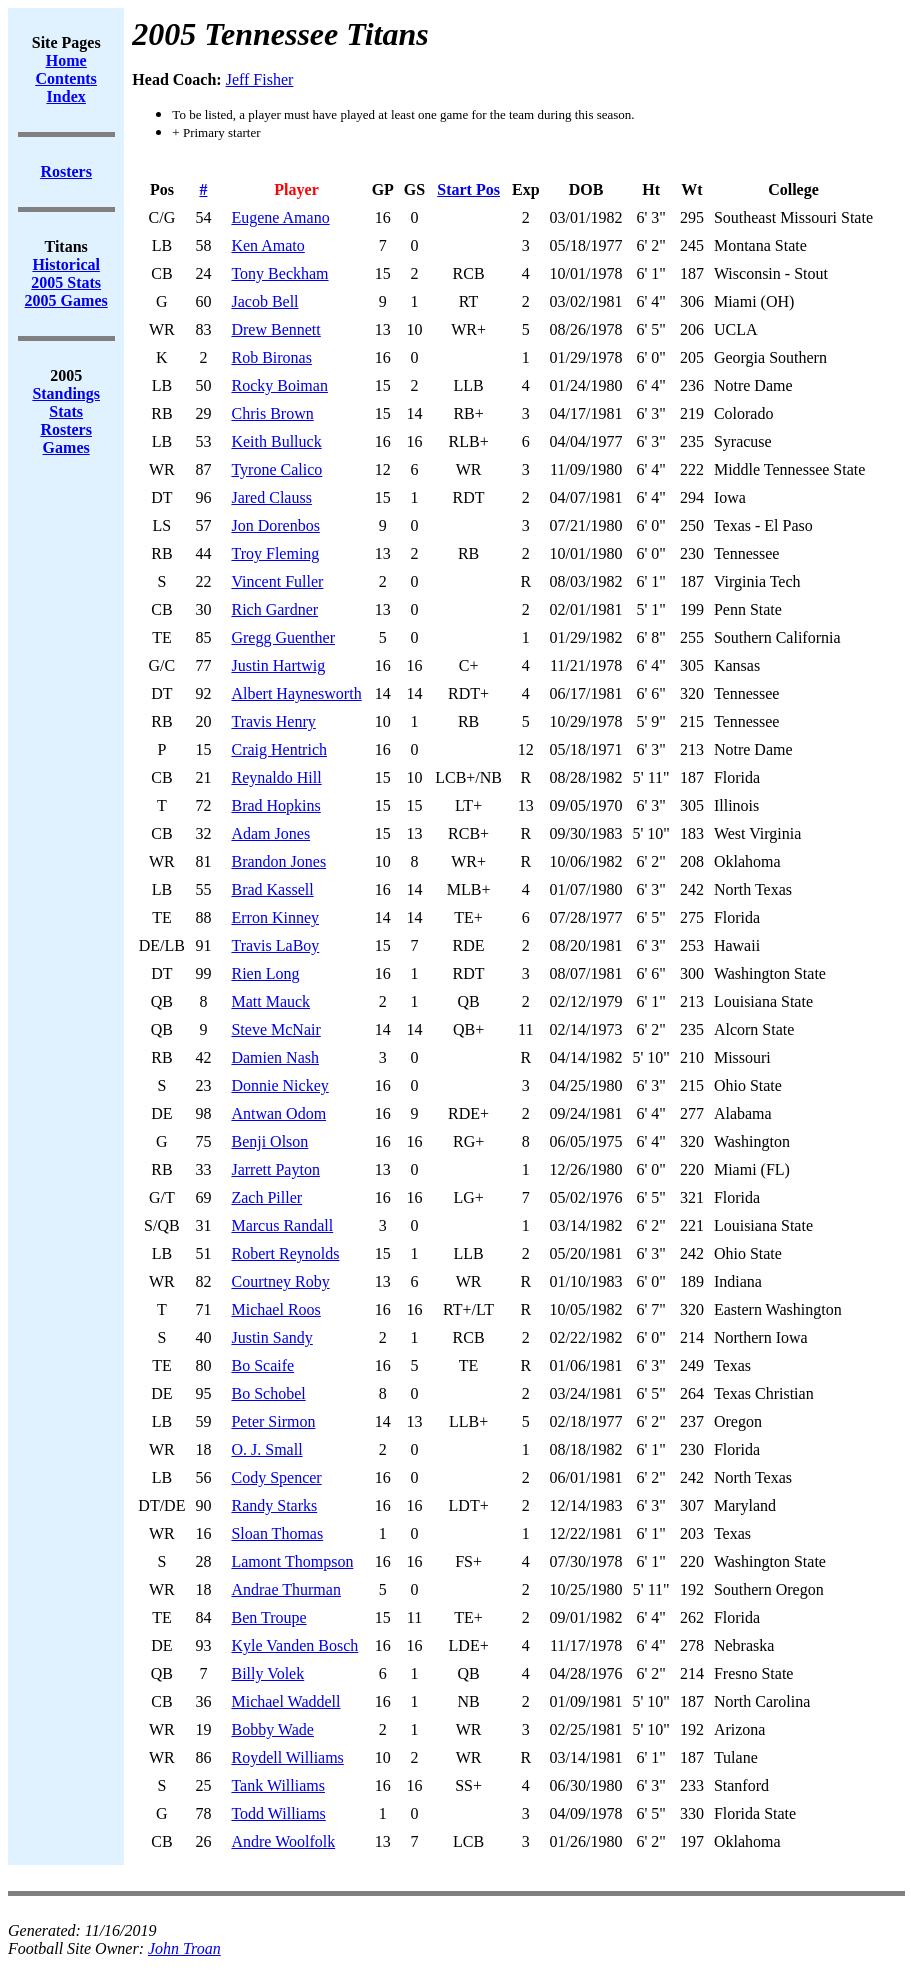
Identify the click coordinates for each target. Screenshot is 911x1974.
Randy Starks (274, 1505)
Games (66, 447)
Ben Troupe (268, 1617)
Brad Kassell (272, 889)
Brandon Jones (278, 861)
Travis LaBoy (275, 945)
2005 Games (66, 300)
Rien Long (265, 973)
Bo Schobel (268, 1393)
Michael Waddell (285, 1701)
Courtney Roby (280, 1281)
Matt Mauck (270, 1001)
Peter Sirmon (273, 1421)
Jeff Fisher (260, 79)
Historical (66, 264)
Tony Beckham (279, 273)
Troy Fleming (275, 553)
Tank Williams (277, 1785)
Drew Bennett (275, 329)
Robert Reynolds (285, 1253)
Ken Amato (267, 245)
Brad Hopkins (275, 805)
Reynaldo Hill (276, 777)
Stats (66, 411)
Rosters (66, 429)
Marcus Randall (282, 1225)
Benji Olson (269, 1141)
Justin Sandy (271, 1337)
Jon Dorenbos (275, 525)
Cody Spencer (276, 1477)
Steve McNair (275, 1029)
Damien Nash (275, 1057)
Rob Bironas (271, 357)
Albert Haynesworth (296, 693)
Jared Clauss (271, 497)
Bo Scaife (262, 1365)
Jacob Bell (264, 301)
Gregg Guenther (283, 637)
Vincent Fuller (277, 581)
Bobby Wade (272, 1729)
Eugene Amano (280, 217)
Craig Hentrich (279, 749)
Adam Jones (270, 833)
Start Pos (468, 189)
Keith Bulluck (276, 441)
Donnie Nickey (279, 1085)
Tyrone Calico (276, 469)
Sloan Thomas (277, 1533)
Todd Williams (278, 1813)
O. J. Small (266, 1449)
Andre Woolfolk (283, 1841)
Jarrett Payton (275, 1169)
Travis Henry (273, 721)
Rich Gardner (274, 609)
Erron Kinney (275, 917)
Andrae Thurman (285, 1589)
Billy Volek (267, 1673)
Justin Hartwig (278, 665)
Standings (66, 393)
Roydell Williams (287, 1757)
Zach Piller (266, 1197)
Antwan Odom (278, 1113)
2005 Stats (66, 282)
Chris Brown (272, 413)
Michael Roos (275, 1309)
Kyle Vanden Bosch (294, 1645)
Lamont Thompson (292, 1561)
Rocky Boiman (279, 385)
